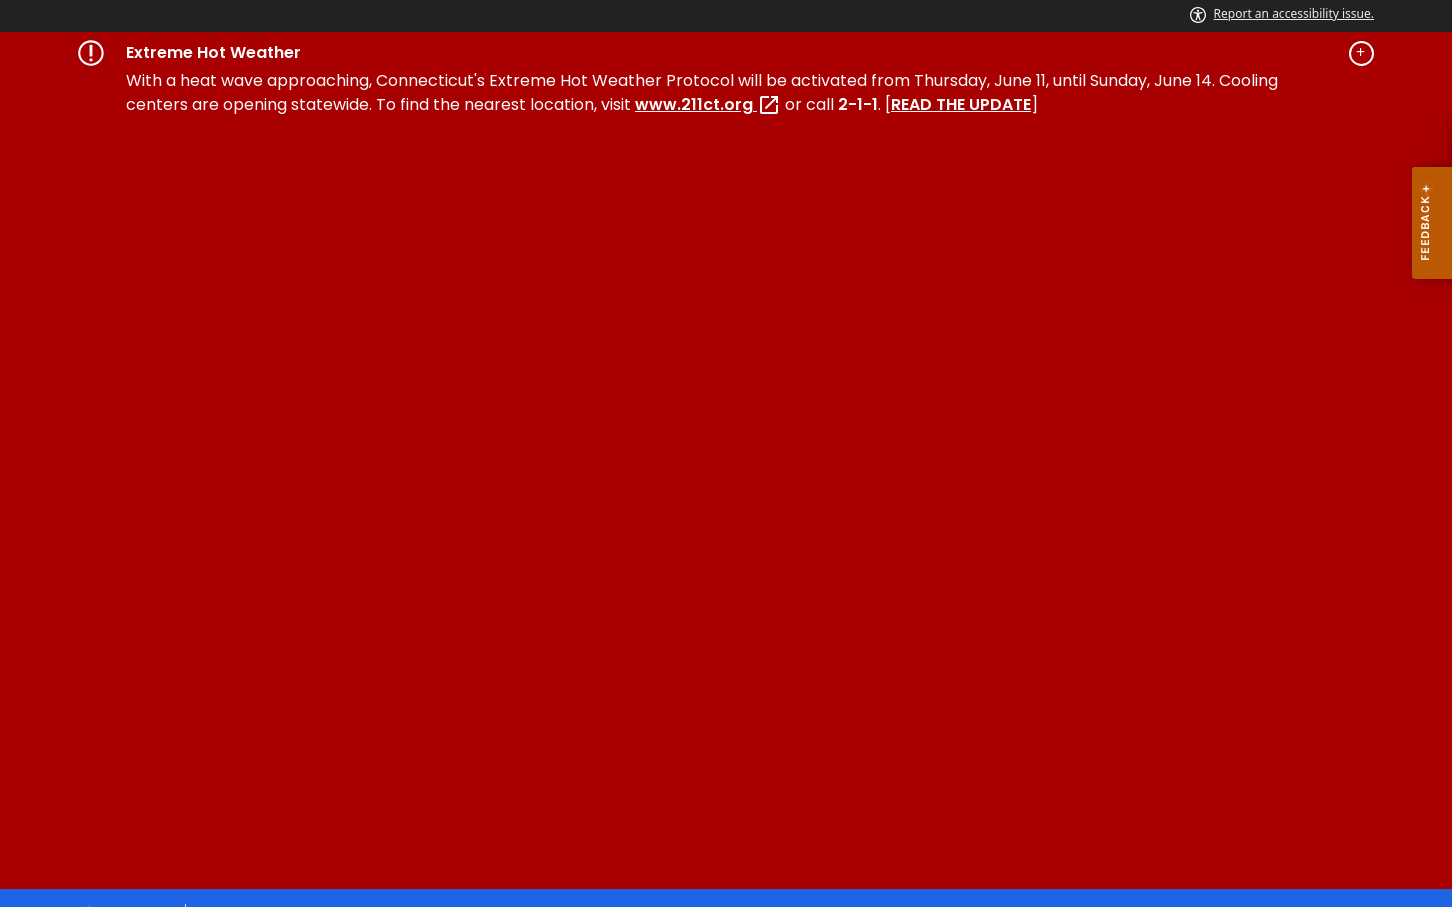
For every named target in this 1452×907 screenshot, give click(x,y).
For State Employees (773, 799)
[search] (1213, 154)
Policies (301, 799)
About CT (214, 799)
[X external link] (1315, 580)
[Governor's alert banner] (726, 53)
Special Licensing (321, 354)
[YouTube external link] (1352, 580)
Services (190, 354)
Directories (510, 799)
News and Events (670, 354)
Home (101, 354)
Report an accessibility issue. (1282, 13)
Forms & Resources (495, 354)
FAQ (1012, 354)
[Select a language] (1317, 154)
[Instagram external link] (1281, 580)
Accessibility (398, 799)
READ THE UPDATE (961, 104)
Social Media (622, 799)
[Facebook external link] (1248, 580)
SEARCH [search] (1035, 469)
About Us (804, 354)
